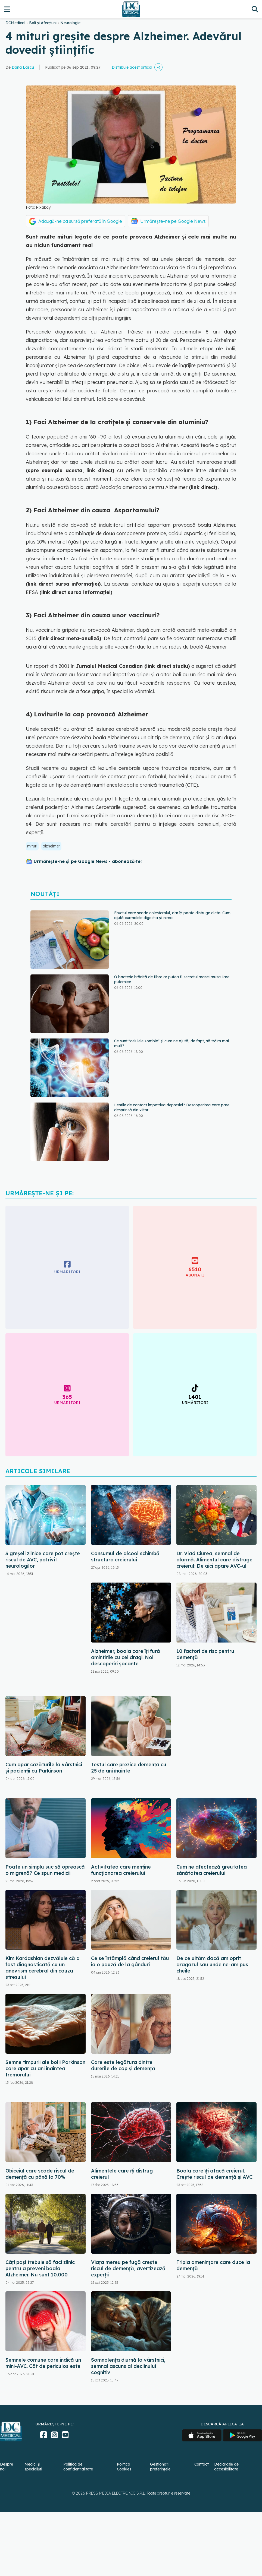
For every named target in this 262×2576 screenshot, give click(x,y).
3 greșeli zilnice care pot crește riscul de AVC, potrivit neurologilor (42, 1559)
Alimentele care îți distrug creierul (122, 2174)
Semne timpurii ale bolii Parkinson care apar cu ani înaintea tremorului (45, 2068)
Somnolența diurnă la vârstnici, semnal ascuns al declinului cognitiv (128, 2366)
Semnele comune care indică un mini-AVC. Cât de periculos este (43, 2363)
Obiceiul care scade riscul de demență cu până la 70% (39, 2174)
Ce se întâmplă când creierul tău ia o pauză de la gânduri (130, 1961)
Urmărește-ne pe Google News (173, 221)
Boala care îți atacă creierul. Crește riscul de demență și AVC (214, 2174)
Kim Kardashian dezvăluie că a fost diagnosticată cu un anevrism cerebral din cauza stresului (42, 1967)
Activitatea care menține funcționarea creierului (121, 1870)
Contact (201, 2464)
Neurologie (70, 22)
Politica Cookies (124, 2467)
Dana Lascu (23, 67)
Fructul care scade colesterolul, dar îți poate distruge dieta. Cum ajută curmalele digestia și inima (172, 915)
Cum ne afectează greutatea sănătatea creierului (211, 1870)
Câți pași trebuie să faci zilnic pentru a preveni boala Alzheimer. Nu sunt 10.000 (40, 2268)
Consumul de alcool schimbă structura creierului (125, 1556)
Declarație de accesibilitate (226, 2467)
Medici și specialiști (33, 2467)
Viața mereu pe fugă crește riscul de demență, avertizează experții (128, 2268)
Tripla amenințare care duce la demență (213, 2265)
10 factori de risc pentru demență (205, 1654)
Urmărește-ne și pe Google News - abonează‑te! (88, 861)
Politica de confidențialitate (78, 2467)
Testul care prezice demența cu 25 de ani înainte (128, 1767)
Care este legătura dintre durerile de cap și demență (123, 2065)
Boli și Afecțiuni (43, 22)
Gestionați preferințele (160, 2467)
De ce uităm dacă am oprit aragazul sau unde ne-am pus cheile (212, 1964)
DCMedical (15, 22)
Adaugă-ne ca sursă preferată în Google (80, 221)
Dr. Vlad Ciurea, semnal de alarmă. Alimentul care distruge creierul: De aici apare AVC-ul (214, 1559)
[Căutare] (255, 9)
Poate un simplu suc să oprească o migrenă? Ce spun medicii (45, 1870)
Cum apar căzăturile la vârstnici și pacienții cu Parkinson (43, 1767)
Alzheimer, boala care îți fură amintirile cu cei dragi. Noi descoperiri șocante (125, 1657)
